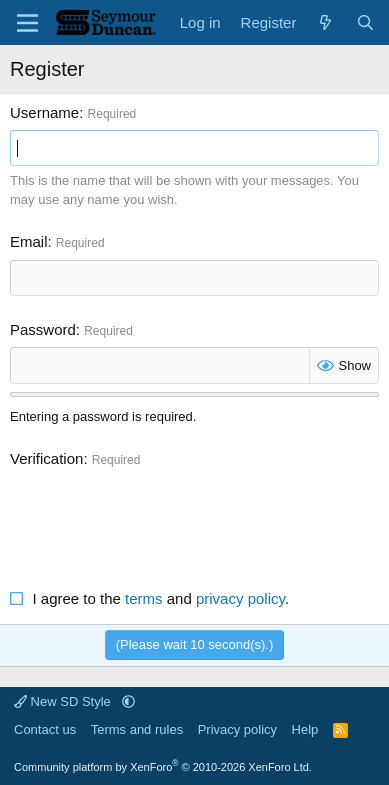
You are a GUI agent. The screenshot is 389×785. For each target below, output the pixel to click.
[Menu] (27, 23)
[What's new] (325, 22)
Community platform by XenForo (163, 767)
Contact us (45, 729)
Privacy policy (237, 729)
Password (43, 329)
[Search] (365, 22)
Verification (46, 458)
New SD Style (64, 701)
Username (44, 112)
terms (144, 598)
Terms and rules (137, 729)
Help (305, 729)
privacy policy (240, 598)
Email (29, 241)
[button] (128, 701)
